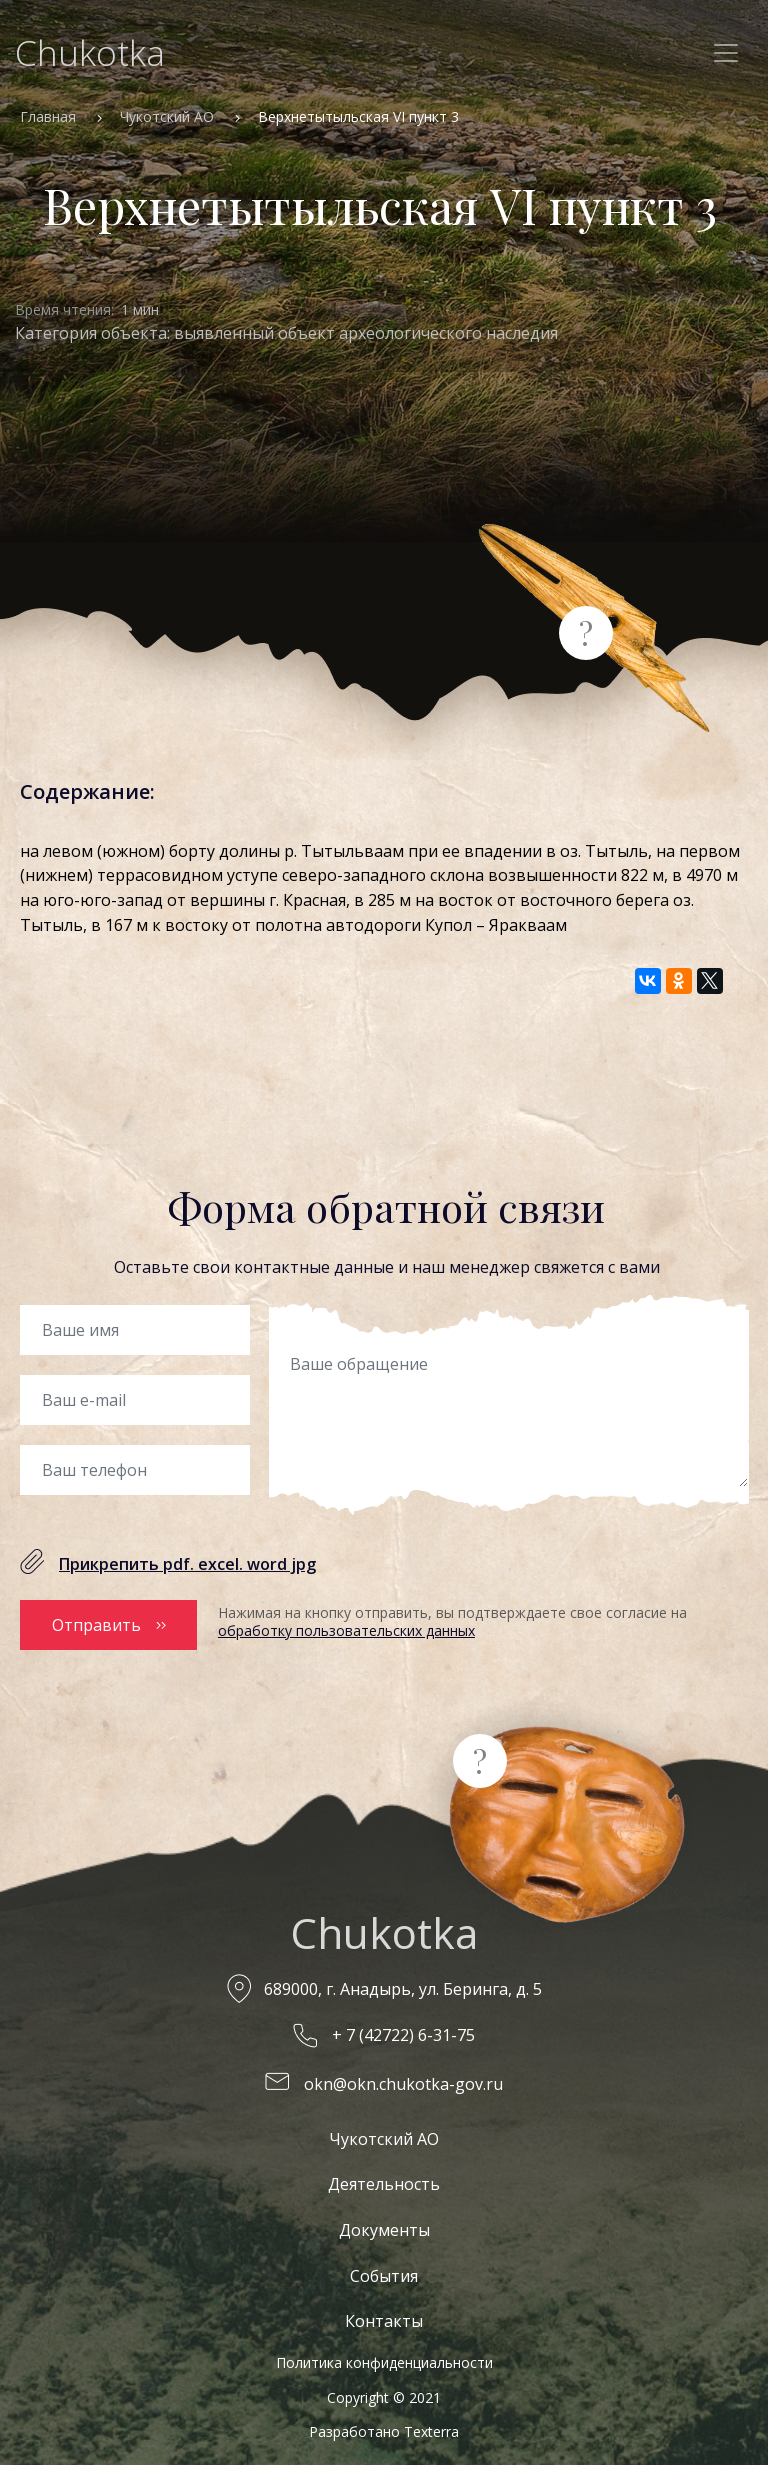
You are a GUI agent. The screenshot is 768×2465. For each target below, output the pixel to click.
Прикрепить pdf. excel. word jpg (187, 1564)
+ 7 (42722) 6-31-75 (403, 2030)
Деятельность (384, 2178)
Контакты (384, 2315)
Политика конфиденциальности (384, 2356)
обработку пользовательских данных (346, 1630)
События (384, 2270)
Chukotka (90, 52)
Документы (384, 2224)
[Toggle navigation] (726, 53)
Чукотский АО (167, 116)
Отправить (96, 1622)
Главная (48, 116)
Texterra (431, 2425)
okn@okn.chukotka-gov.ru (403, 2078)
